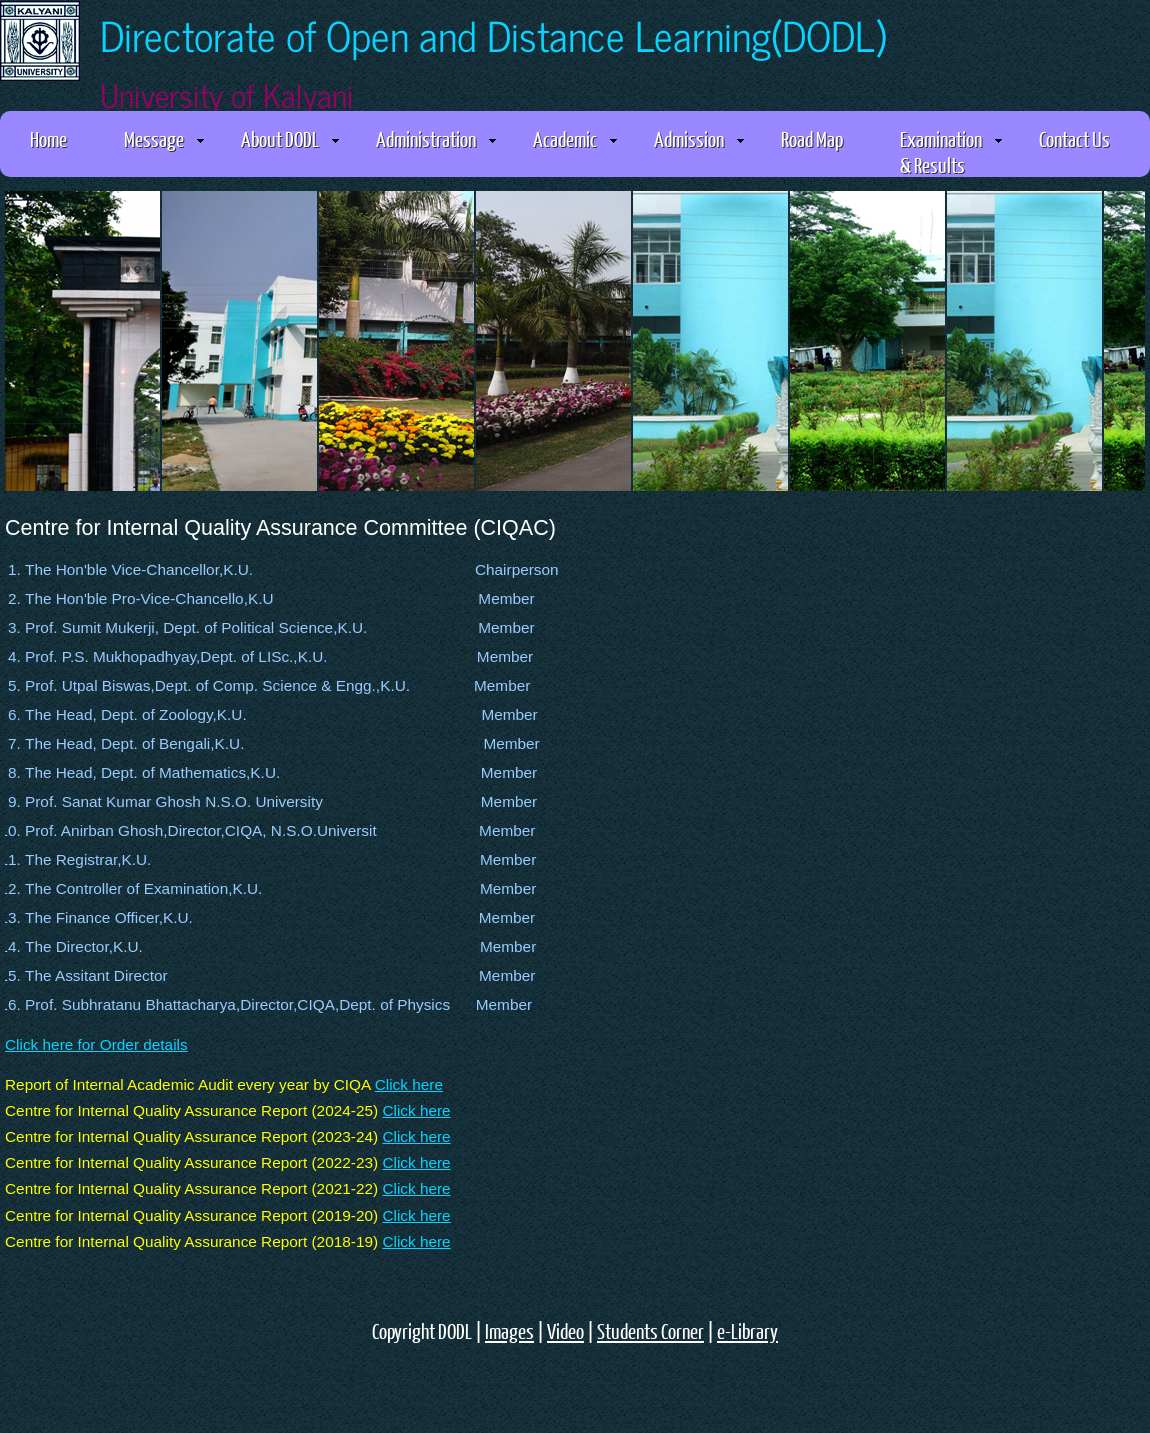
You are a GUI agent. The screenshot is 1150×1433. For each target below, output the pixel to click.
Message (164, 138)
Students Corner (650, 1330)
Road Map (812, 138)
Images (509, 1330)
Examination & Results (951, 151)
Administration (436, 138)
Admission (699, 138)
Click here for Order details (96, 1044)
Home (48, 138)
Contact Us (1074, 138)
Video (565, 1330)
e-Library (747, 1330)
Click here (409, 1084)
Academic (575, 138)
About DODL (290, 138)
